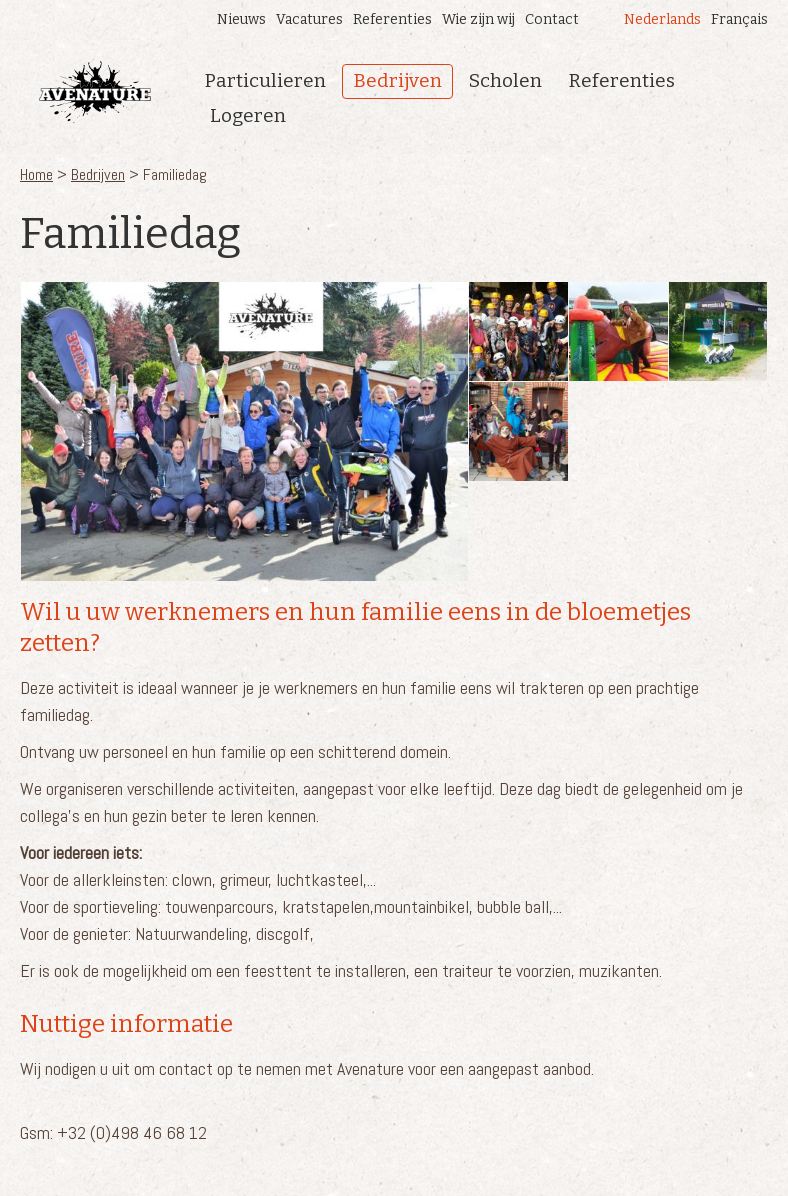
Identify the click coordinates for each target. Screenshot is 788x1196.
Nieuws (241, 19)
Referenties (392, 19)
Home (36, 174)
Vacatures (309, 19)
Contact (552, 19)
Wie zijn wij (478, 19)
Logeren (248, 115)
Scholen (505, 80)
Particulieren (265, 80)
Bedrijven (397, 80)
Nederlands (662, 19)
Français (739, 19)
